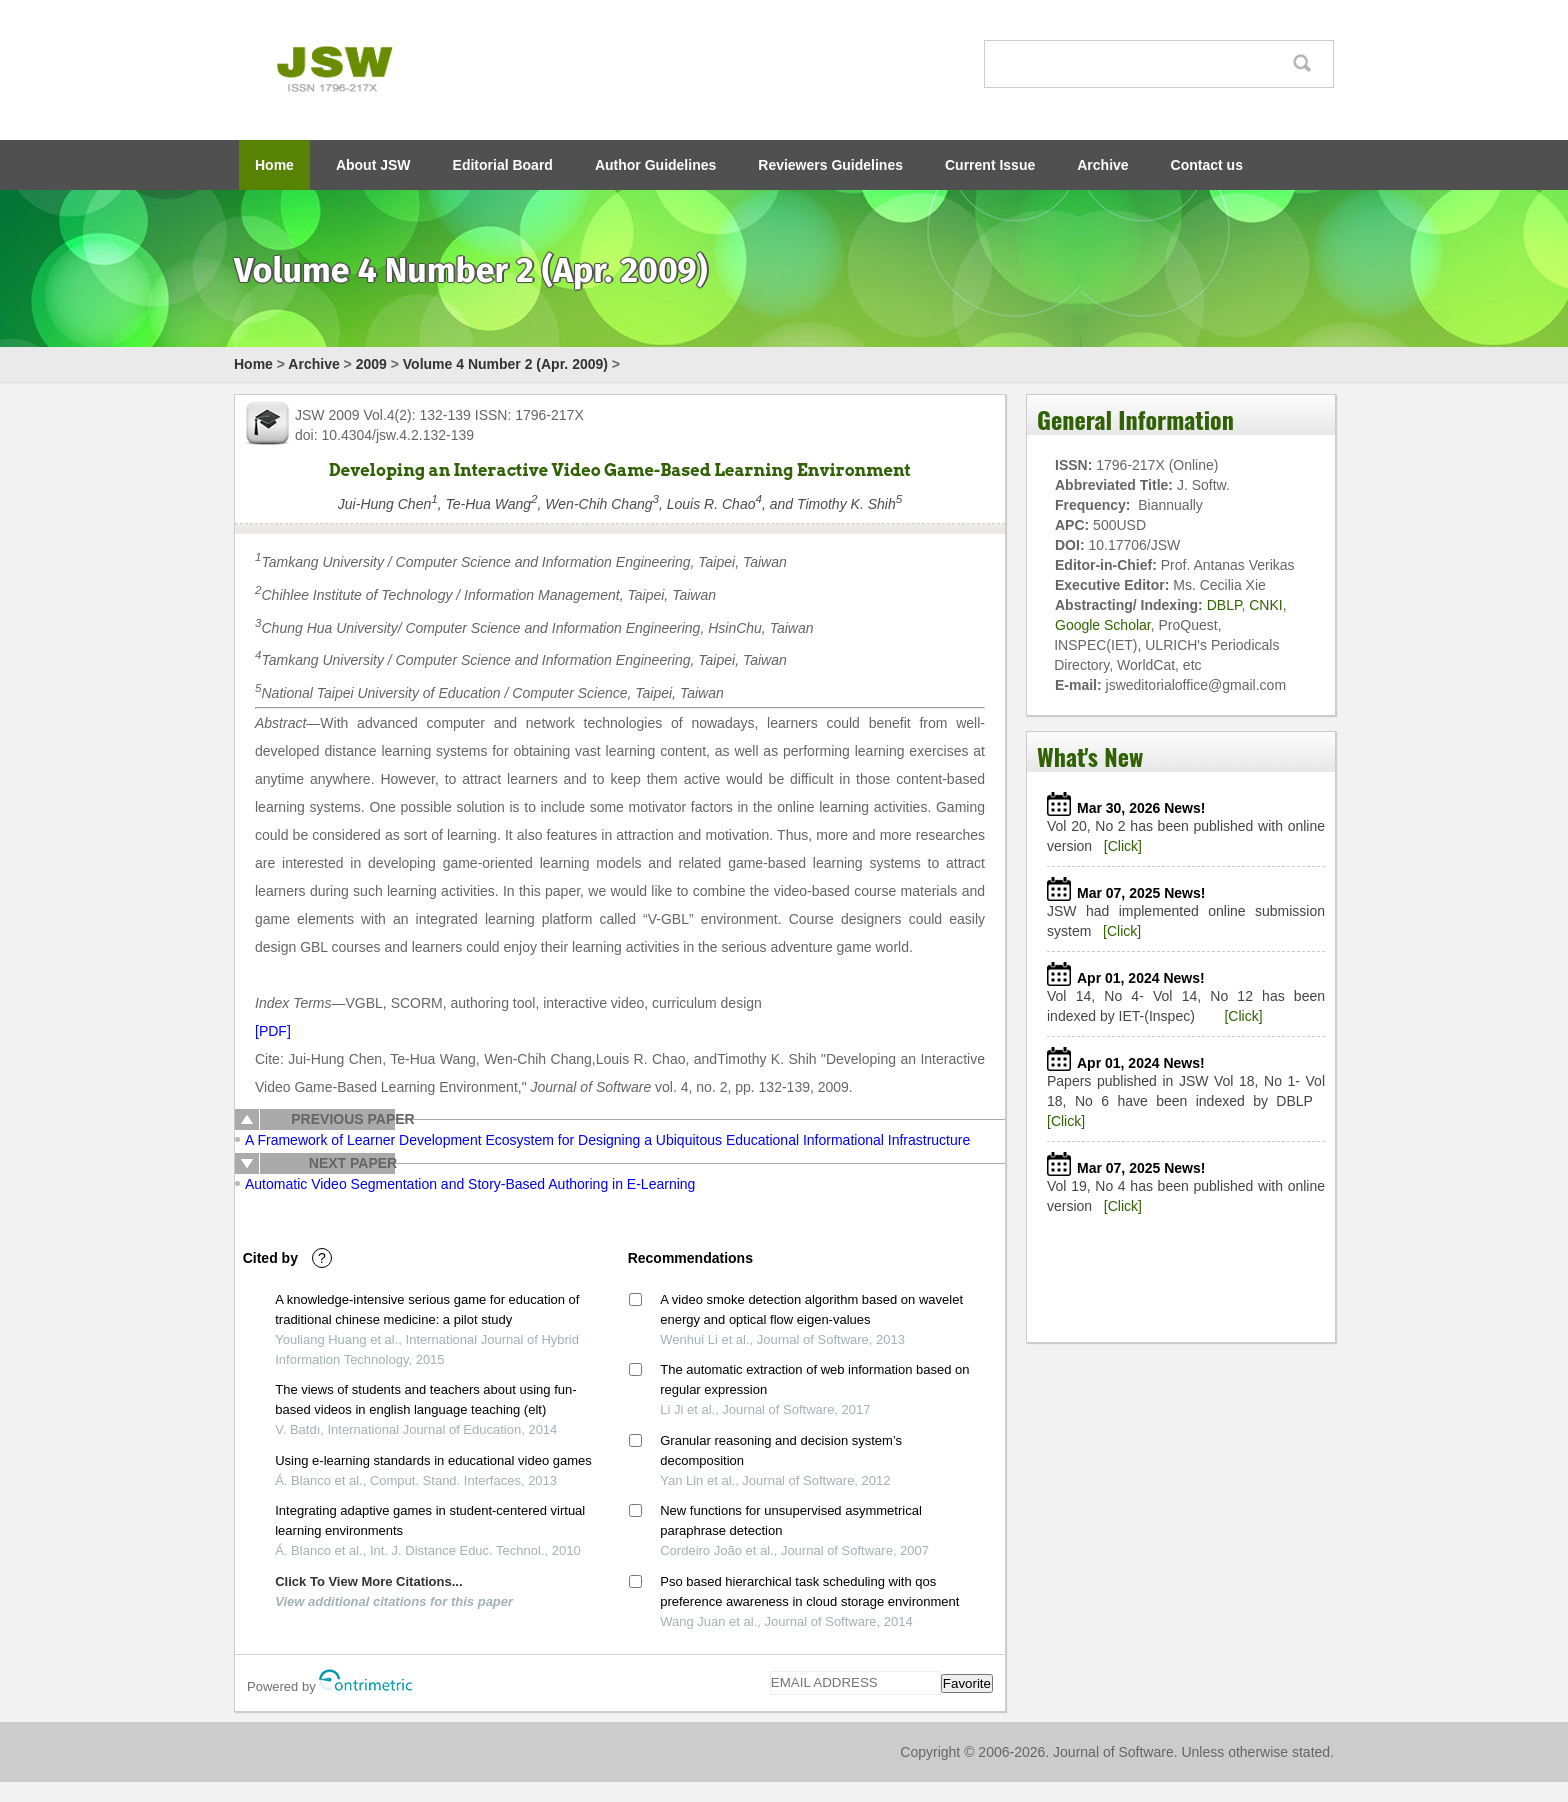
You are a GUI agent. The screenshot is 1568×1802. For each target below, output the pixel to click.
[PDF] (273, 1031)
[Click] (1123, 846)
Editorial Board (503, 165)
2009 (371, 364)
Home (274, 165)
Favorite (967, 1683)
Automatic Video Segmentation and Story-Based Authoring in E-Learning (470, 1184)
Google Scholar (1103, 625)
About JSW (373, 165)
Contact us (1207, 165)
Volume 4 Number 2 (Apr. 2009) (505, 364)
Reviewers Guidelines (830, 165)
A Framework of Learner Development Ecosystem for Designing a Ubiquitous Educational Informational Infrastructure (607, 1140)
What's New (1090, 756)
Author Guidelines (655, 165)
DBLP (1224, 605)
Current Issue (990, 165)
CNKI (1265, 605)
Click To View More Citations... (368, 1581)
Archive (1102, 165)
